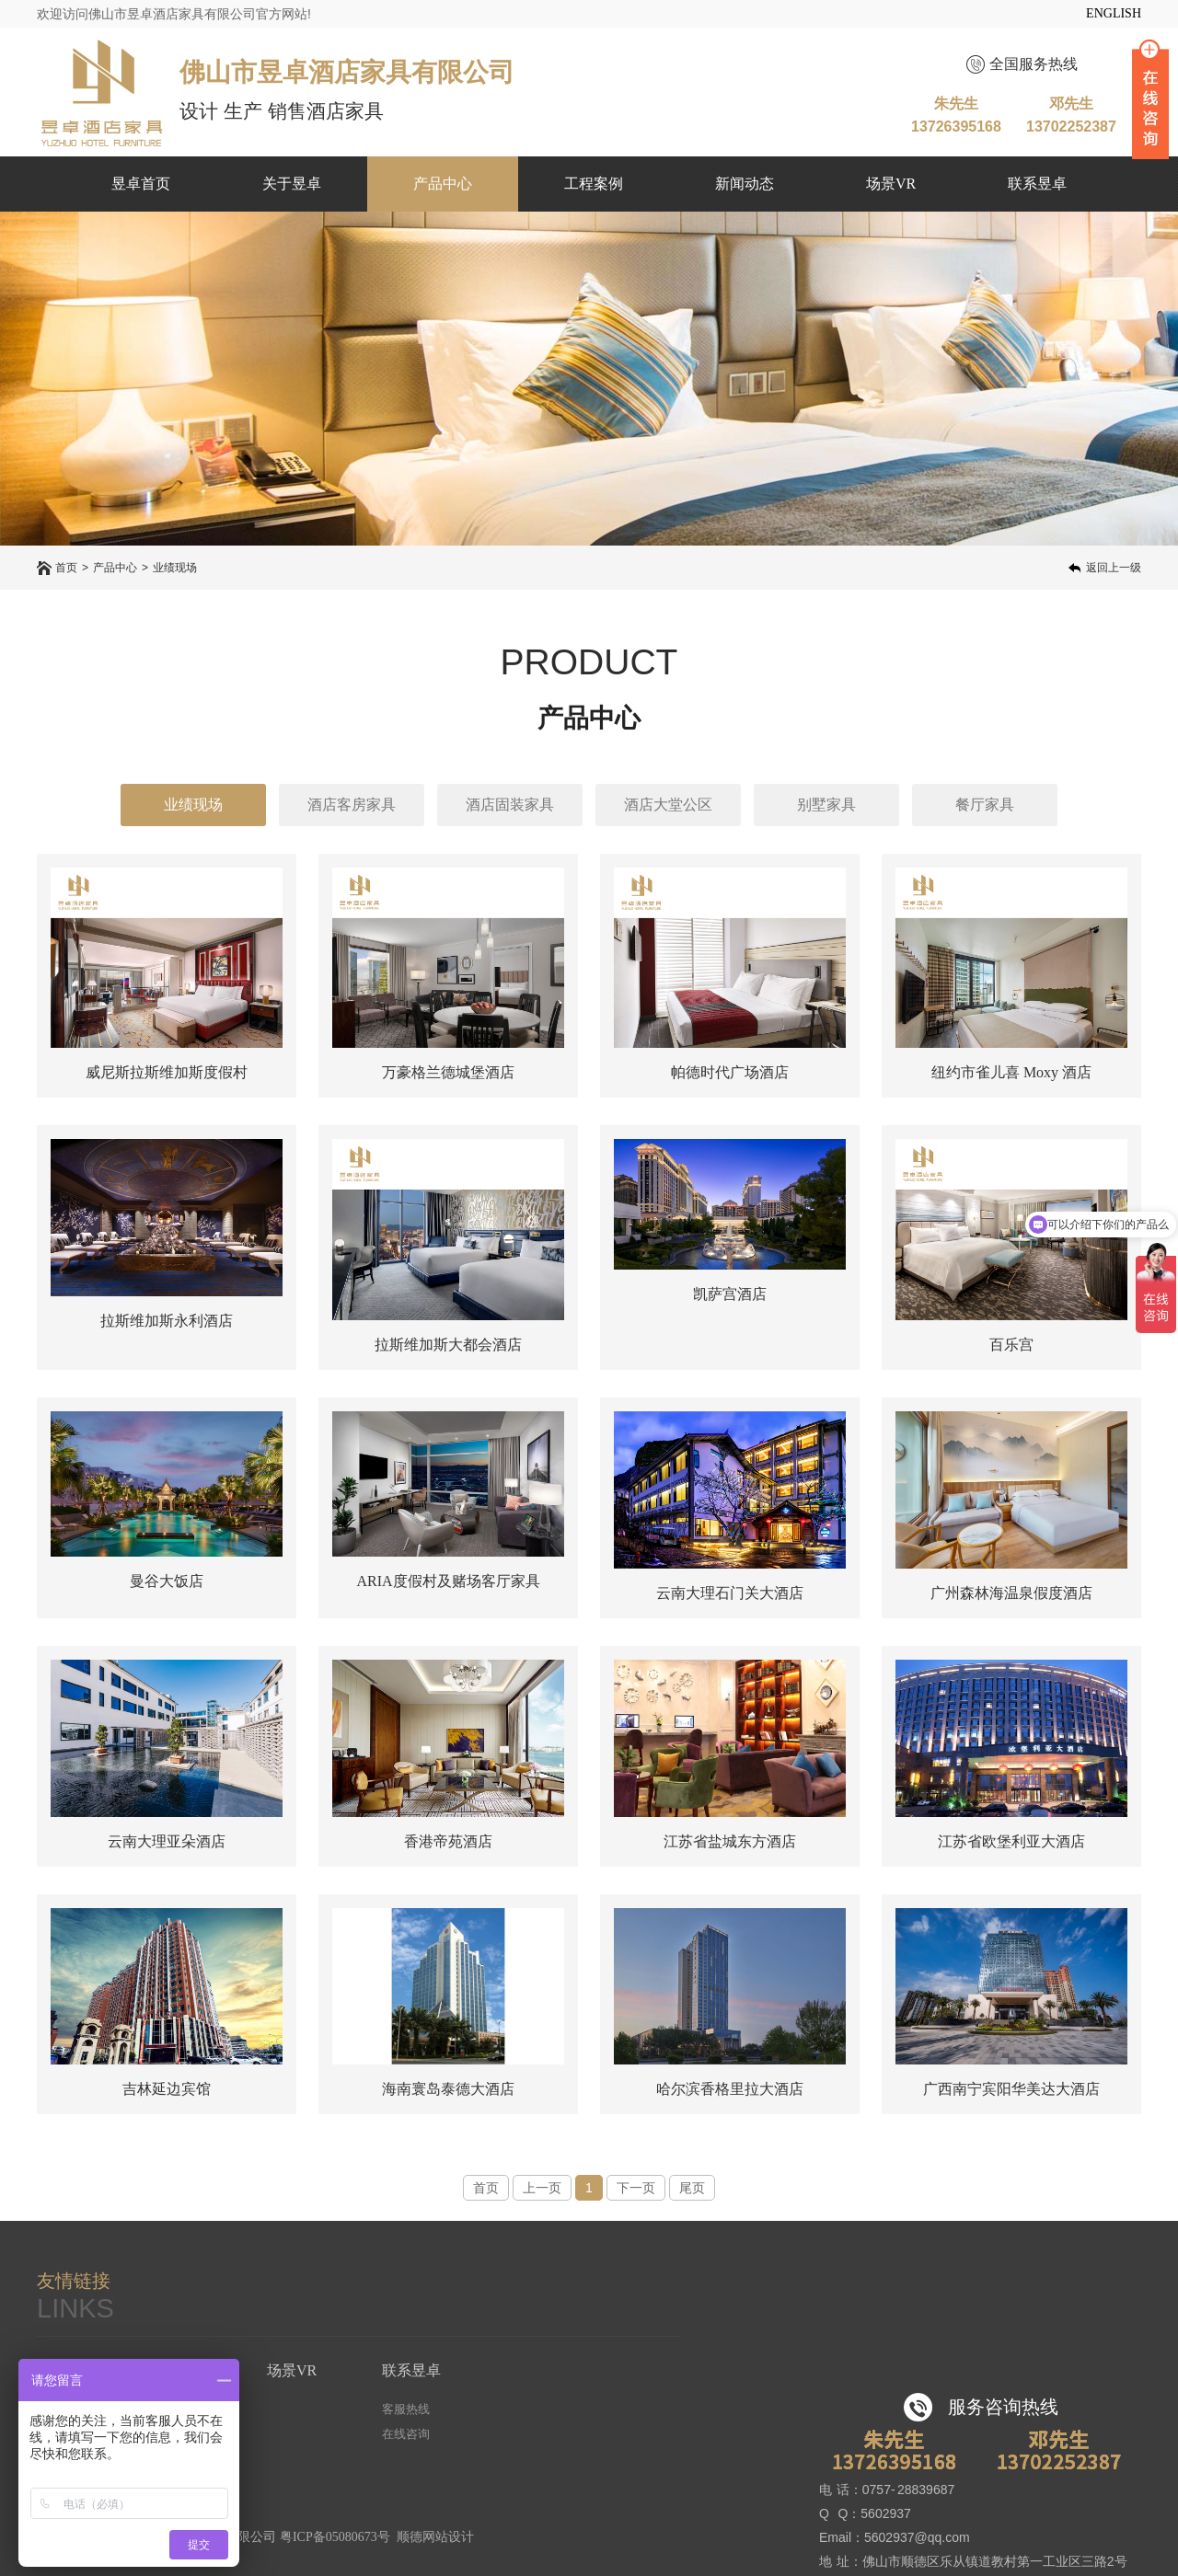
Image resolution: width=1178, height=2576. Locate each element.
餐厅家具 (984, 804)
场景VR (891, 183)
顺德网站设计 (435, 2537)
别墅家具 (826, 804)
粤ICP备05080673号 (335, 2537)
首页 (66, 567)
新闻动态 (744, 183)
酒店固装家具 (510, 804)
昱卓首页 (140, 183)
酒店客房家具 (351, 804)
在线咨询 (406, 2434)
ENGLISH (1113, 13)
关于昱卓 (291, 183)
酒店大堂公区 (668, 804)
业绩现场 (175, 567)
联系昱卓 (1037, 183)
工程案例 (593, 183)
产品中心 (442, 183)
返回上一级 (1113, 567)
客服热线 (406, 2409)
